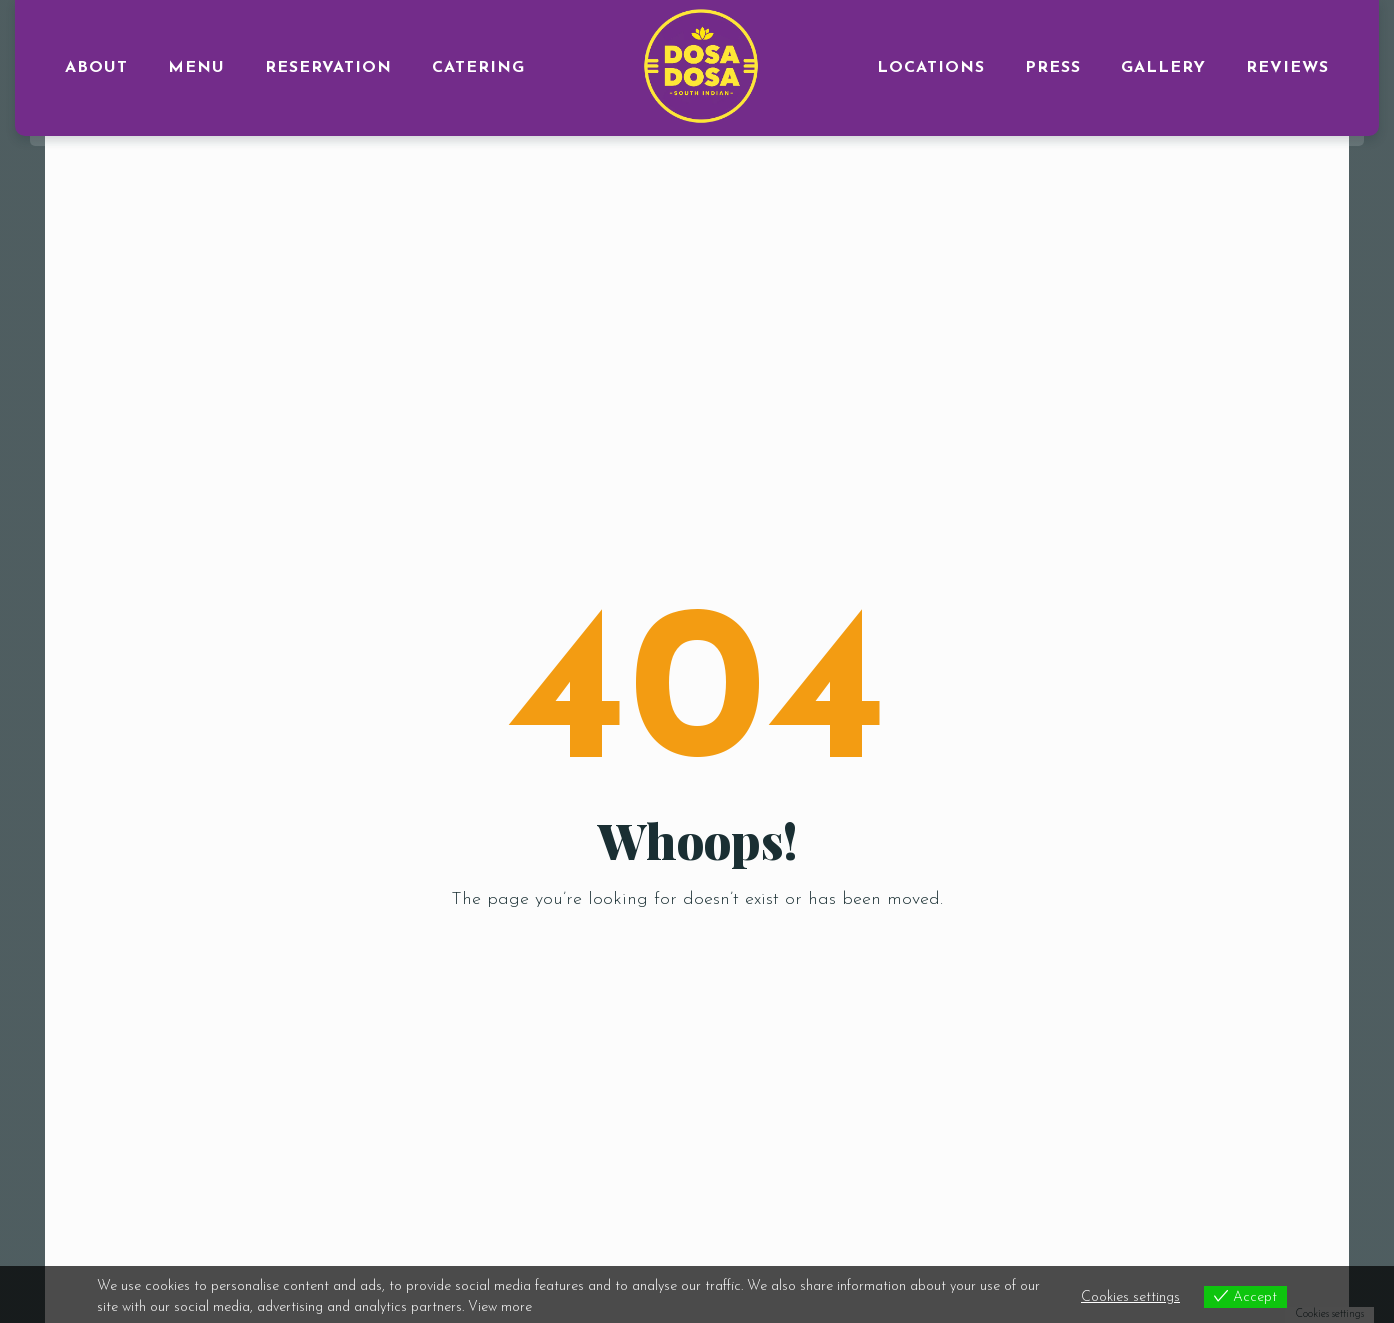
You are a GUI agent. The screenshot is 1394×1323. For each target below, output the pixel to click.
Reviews (1287, 68)
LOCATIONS (931, 68)
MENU (196, 68)
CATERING (478, 68)
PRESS (1053, 68)
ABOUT (96, 68)
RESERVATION (328, 68)
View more (500, 1307)
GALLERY (1163, 68)
